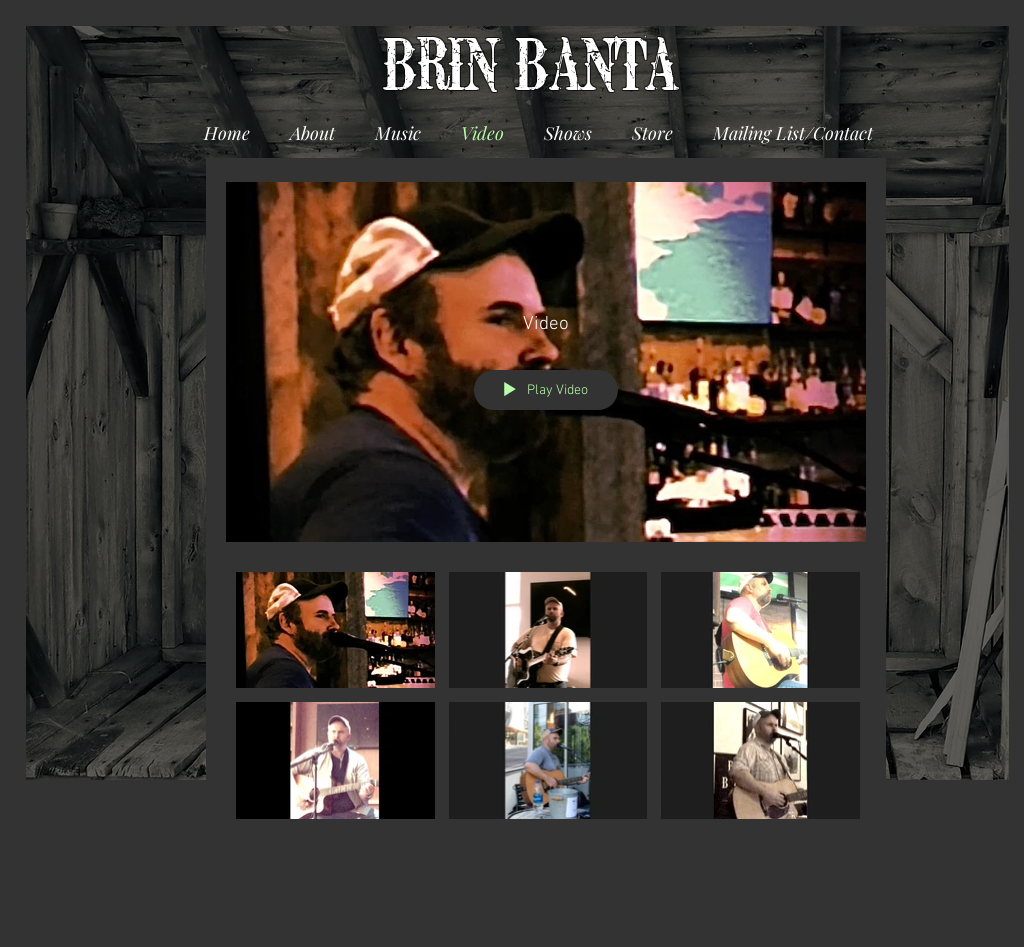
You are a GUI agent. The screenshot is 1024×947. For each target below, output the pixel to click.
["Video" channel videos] (546, 700)
